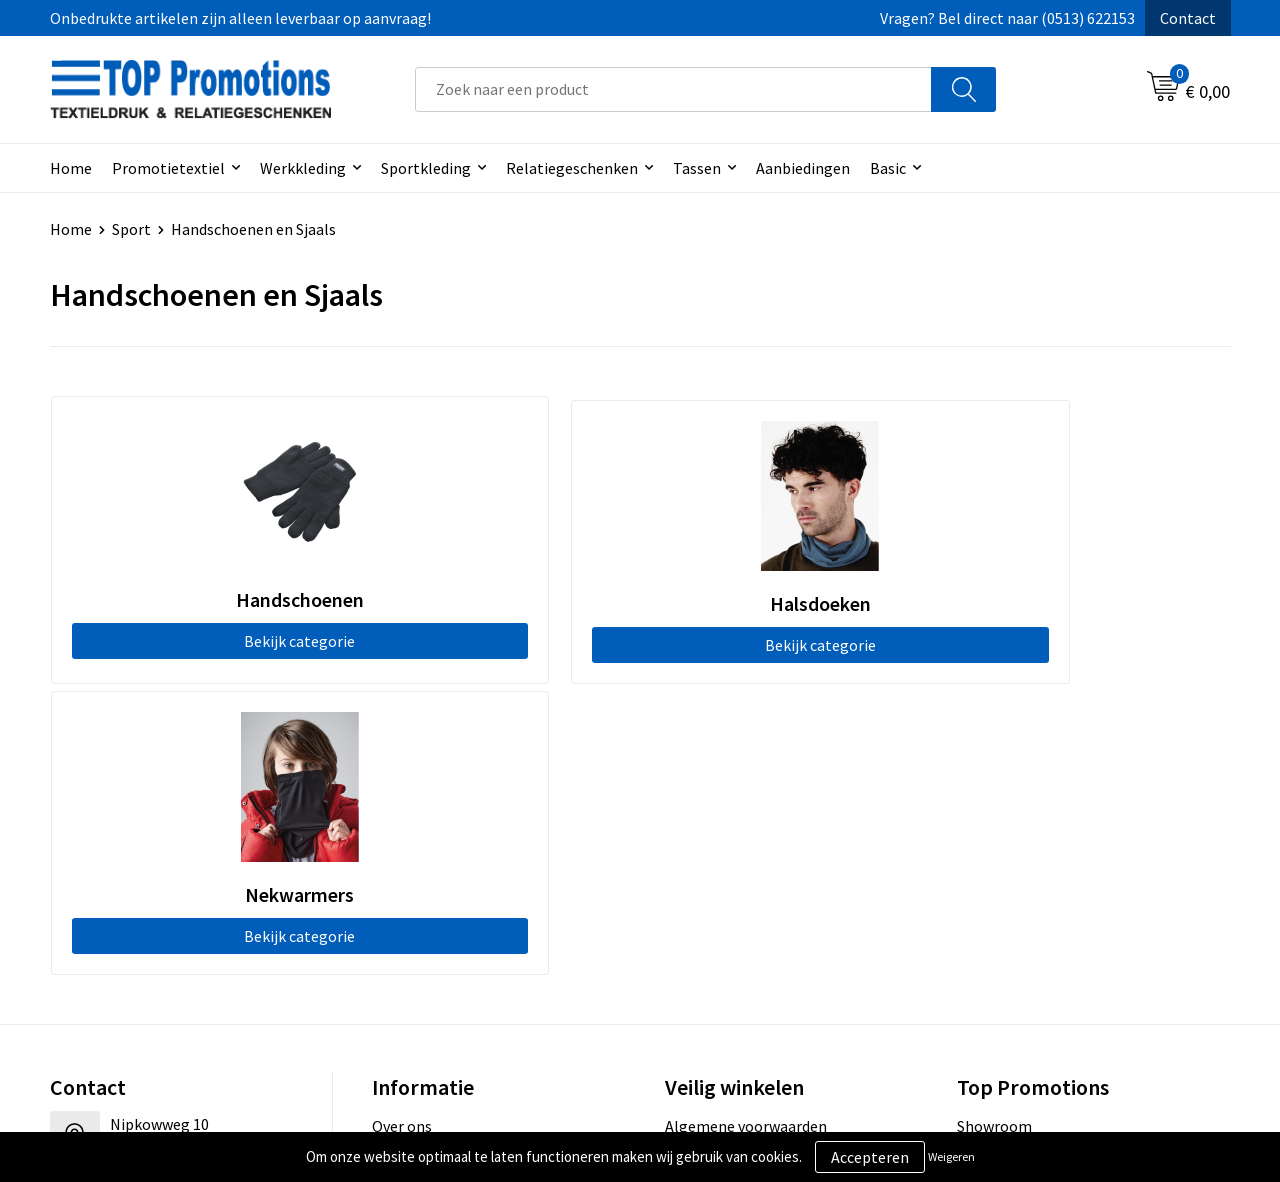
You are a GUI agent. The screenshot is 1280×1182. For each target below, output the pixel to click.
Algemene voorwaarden (746, 831)
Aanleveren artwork (1024, 861)
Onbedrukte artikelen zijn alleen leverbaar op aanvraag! (240, 18)
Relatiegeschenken (572, 168)
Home (71, 168)
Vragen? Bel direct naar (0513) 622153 (1007, 18)
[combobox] (673, 89)
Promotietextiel (168, 168)
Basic (888, 168)
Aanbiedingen (803, 168)
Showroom (994, 831)
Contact (1188, 18)
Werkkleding (303, 168)
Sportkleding (426, 168)
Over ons (402, 831)
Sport (131, 229)
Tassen (697, 168)
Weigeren (951, 1156)
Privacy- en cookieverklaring (761, 861)
